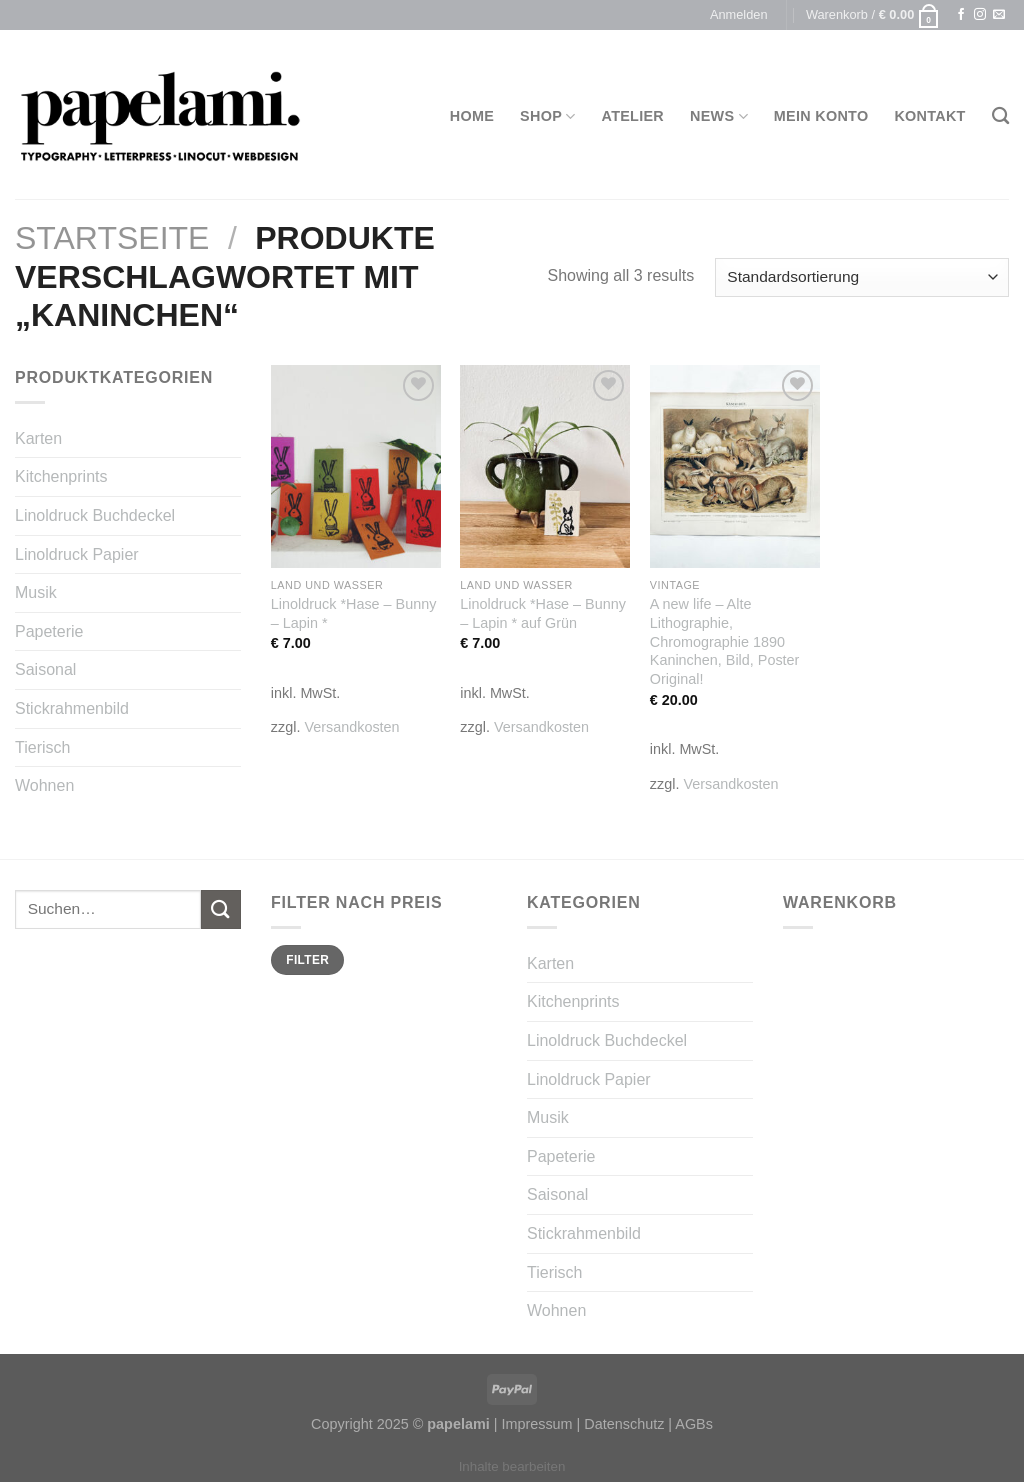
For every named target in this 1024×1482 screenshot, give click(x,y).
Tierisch (42, 747)
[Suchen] (1000, 116)
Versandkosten (351, 727)
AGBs (694, 1424)
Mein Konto (821, 116)
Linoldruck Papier (77, 554)
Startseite (112, 238)
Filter (307, 960)
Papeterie (49, 631)
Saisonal (45, 669)
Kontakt (929, 116)
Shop (547, 116)
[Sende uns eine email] (999, 15)
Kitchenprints (61, 476)
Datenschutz (624, 1424)
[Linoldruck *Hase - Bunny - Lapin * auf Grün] (545, 467)
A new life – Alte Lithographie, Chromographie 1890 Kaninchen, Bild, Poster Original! (725, 641)
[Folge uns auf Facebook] (961, 15)
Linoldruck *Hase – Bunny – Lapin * (354, 613)
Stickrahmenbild (72, 708)
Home (472, 116)
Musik (36, 592)
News (719, 116)
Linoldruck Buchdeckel (95, 515)
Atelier (633, 116)
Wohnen (44, 785)
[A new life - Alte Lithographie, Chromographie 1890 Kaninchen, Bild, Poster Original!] (735, 467)
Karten (38, 438)
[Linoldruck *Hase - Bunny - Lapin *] (356, 467)
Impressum (536, 1424)
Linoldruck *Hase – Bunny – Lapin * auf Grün (543, 613)
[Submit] (221, 909)
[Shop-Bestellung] (862, 277)
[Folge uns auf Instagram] (980, 15)
